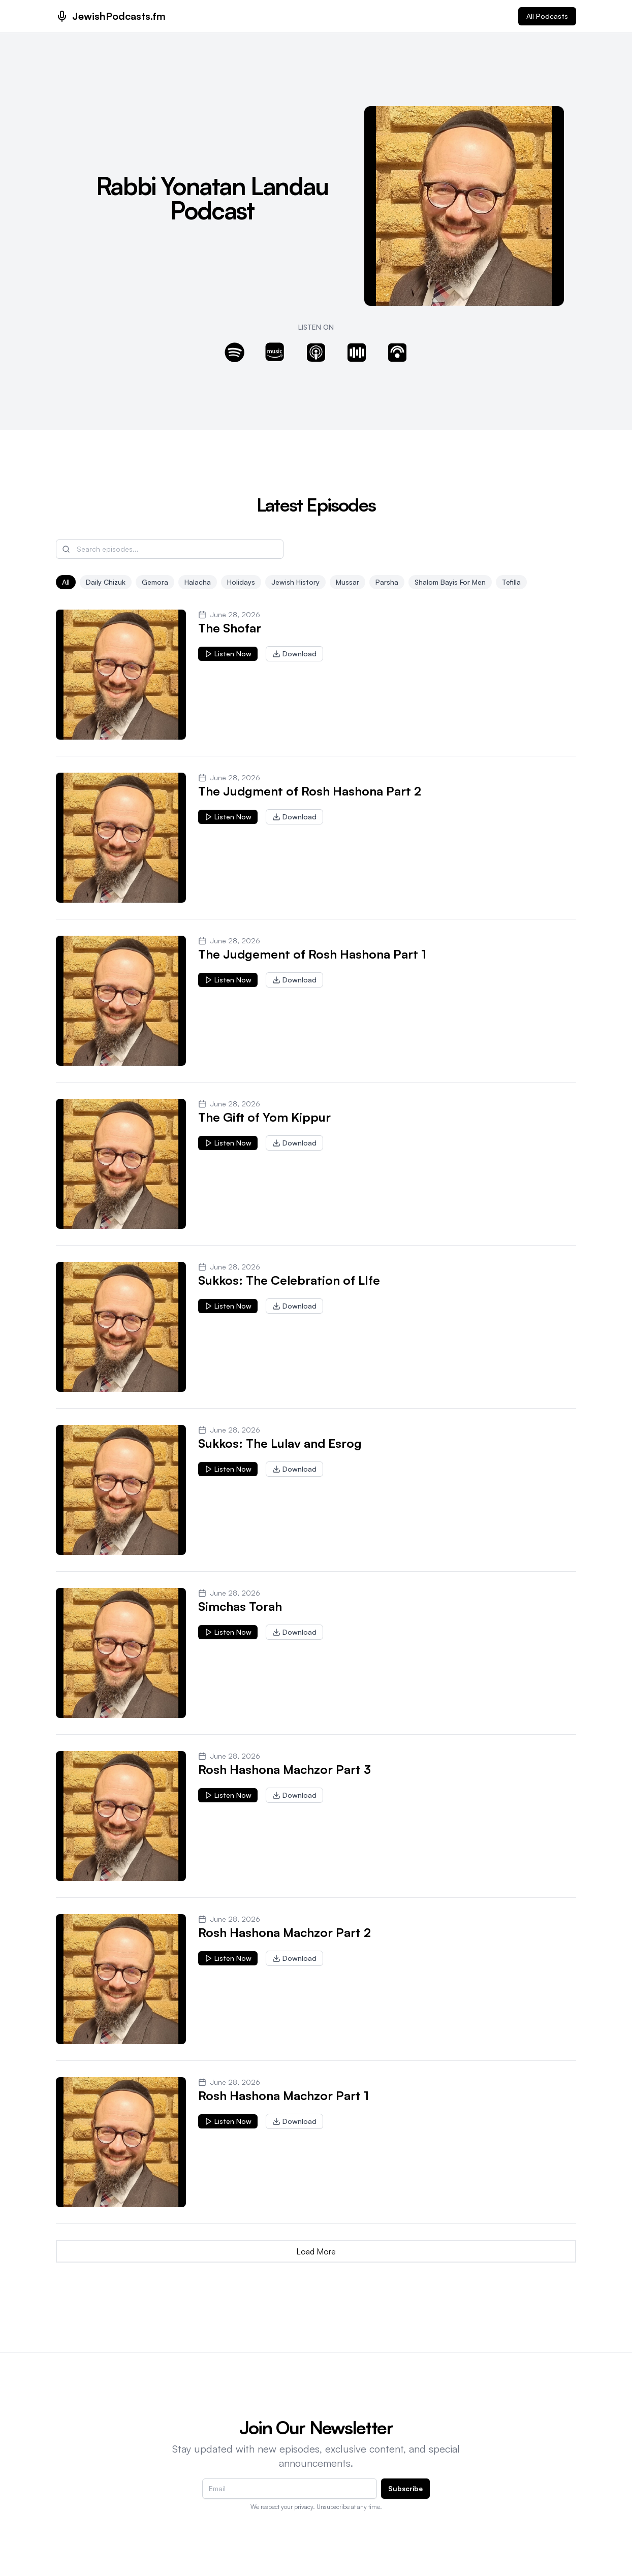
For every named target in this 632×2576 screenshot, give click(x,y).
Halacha (197, 582)
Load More (316, 2251)
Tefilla (511, 582)
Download (294, 653)
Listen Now (227, 653)
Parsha (386, 582)
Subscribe (405, 2488)
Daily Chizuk (105, 582)
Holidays (241, 582)
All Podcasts (547, 16)
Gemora (155, 582)
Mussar (347, 582)
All (66, 582)
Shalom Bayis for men (450, 582)
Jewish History (295, 582)
